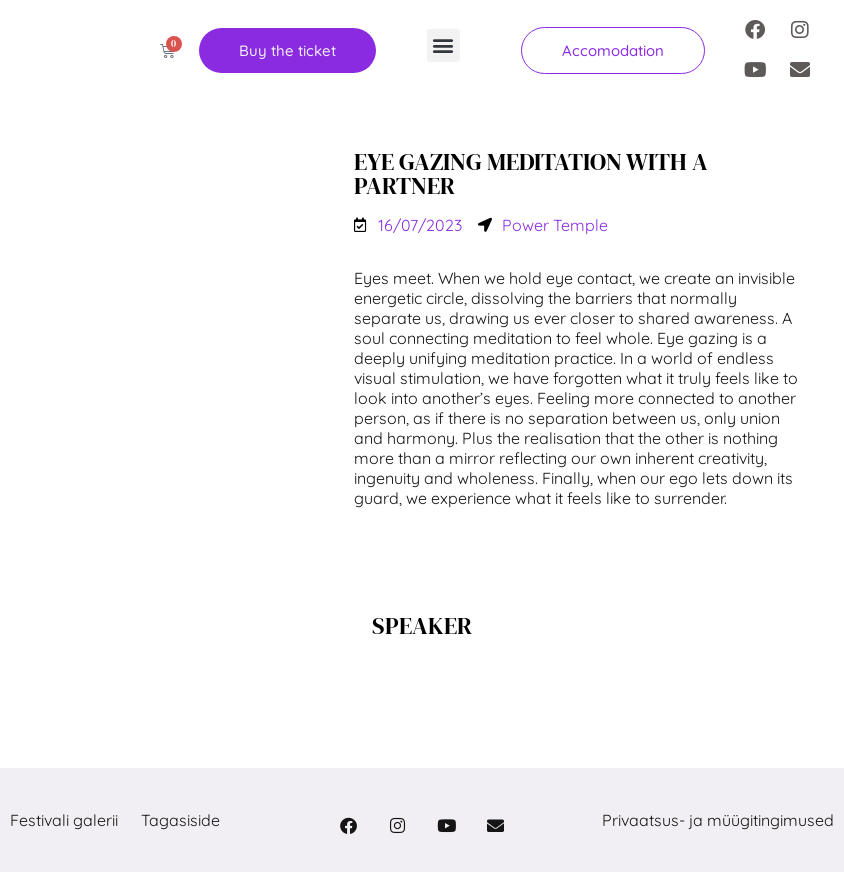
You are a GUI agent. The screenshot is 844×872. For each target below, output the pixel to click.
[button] (443, 45)
